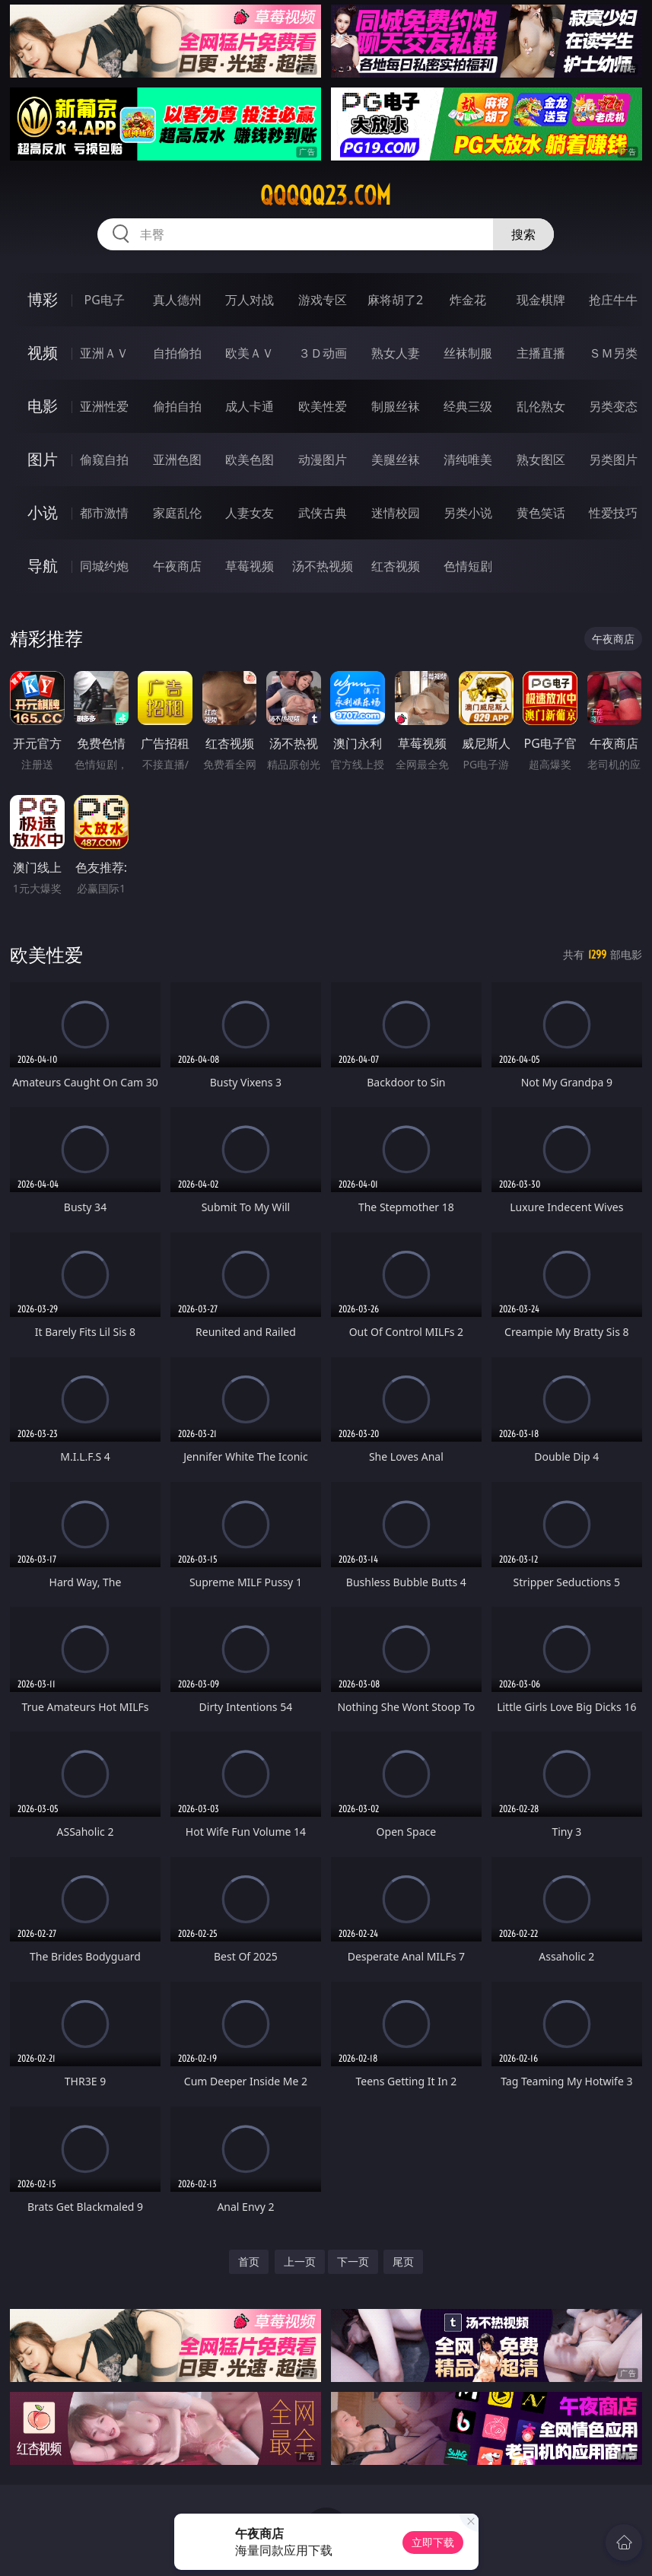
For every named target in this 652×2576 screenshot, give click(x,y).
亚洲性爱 (104, 406)
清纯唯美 (468, 459)
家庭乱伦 (177, 512)
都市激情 (104, 512)
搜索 (523, 234)
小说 (42, 512)
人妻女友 (249, 512)
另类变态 (613, 406)
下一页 (353, 2261)
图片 (42, 459)
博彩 (42, 299)
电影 (42, 406)
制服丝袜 (395, 406)
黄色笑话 (541, 512)
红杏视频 (395, 566)
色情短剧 (468, 566)
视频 (42, 352)
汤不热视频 (322, 566)
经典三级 (468, 406)
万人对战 (249, 299)
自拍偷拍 (177, 353)
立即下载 (433, 2542)
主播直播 (541, 353)
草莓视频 (249, 566)
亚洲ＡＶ (104, 353)
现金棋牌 (541, 299)
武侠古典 (322, 512)
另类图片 (613, 459)
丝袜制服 (468, 353)
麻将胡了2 (395, 299)
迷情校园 (395, 512)
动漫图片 (322, 459)
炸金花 (468, 299)
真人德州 (177, 299)
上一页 (300, 2261)
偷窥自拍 (104, 459)
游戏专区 (322, 299)
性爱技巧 (613, 512)
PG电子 (104, 299)
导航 (42, 565)
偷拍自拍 (177, 406)
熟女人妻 (395, 353)
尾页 (403, 2261)
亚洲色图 (177, 459)
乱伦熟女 (541, 406)
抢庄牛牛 (613, 299)
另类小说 (468, 512)
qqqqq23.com (325, 195)
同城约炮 (104, 566)
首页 (248, 2261)
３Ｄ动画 (322, 353)
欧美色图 (249, 459)
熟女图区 (541, 459)
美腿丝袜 (395, 459)
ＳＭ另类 (613, 353)
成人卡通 (249, 406)
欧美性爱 (322, 406)
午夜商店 (177, 566)
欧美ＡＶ (249, 353)
